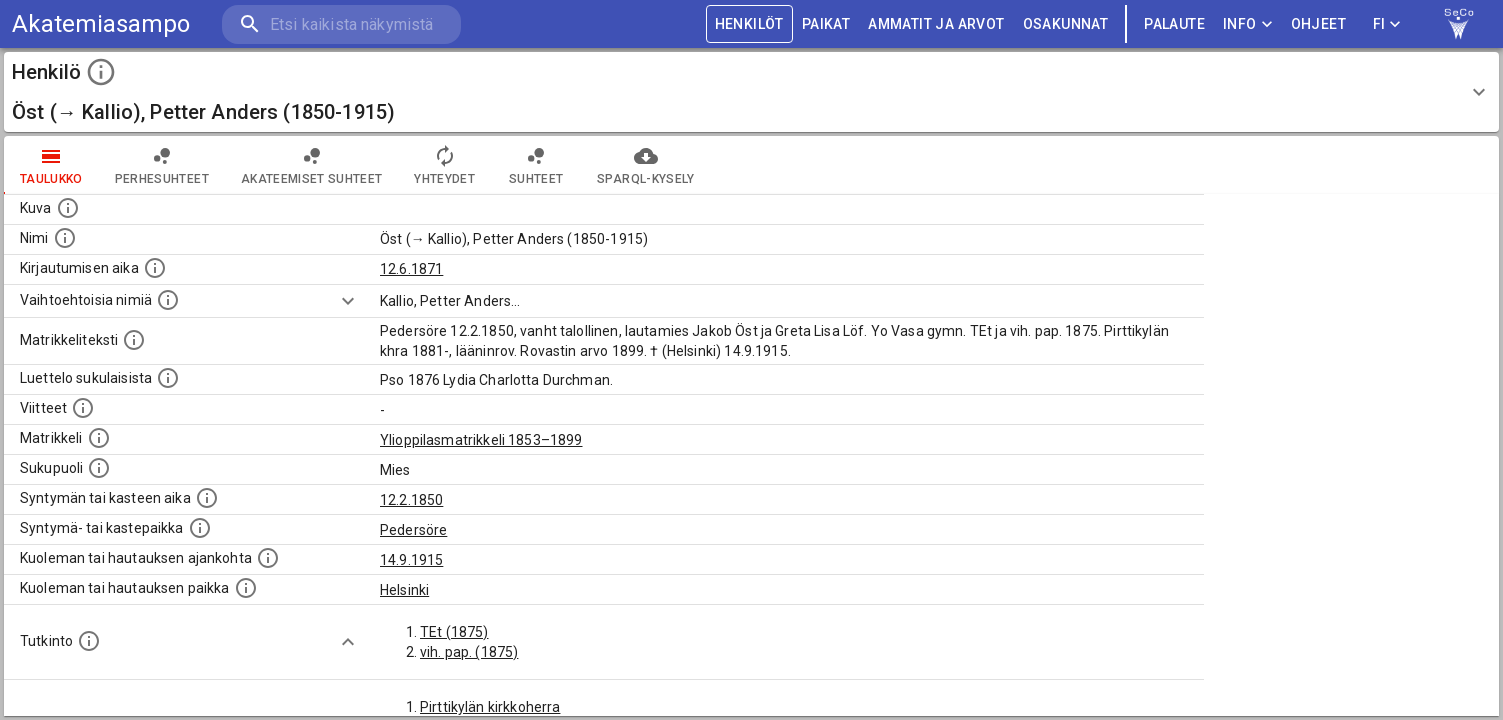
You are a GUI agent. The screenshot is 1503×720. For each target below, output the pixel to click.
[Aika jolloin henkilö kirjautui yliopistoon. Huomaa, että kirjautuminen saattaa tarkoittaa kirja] (155, 268)
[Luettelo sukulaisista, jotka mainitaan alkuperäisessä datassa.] (168, 378)
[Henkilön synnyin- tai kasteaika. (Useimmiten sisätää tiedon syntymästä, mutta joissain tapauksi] (207, 498)
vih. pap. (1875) (469, 652)
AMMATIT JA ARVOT (936, 24)
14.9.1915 (411, 560)
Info (1248, 24)
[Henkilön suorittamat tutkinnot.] (89, 641)
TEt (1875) (454, 632)
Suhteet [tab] (536, 165)
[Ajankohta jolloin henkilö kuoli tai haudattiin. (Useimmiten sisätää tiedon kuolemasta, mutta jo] (268, 558)
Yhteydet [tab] (444, 165)
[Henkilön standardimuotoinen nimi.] (65, 238)
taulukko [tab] (51, 165)
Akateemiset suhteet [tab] (312, 165)
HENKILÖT (749, 24)
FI (1387, 24)
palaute (1174, 24)
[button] (751, 92)
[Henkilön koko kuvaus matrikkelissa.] (134, 340)
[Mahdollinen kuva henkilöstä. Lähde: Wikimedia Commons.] (68, 208)
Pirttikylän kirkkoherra (490, 707)
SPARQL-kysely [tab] (645, 165)
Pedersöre (413, 530)
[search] (340, 24)
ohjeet (1318, 24)
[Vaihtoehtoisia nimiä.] (168, 300)
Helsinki (404, 590)
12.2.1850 (411, 500)
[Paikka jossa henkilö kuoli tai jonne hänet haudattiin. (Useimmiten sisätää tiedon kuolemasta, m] (246, 588)
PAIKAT (826, 24)
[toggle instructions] (101, 72)
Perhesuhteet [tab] (162, 165)
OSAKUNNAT (1066, 24)
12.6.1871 (411, 269)
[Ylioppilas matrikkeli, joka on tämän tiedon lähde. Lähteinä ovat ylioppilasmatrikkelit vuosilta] (99, 438)
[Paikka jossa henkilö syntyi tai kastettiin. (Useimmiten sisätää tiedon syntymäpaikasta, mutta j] (200, 528)
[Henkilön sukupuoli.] (99, 468)
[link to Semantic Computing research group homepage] (1459, 24)
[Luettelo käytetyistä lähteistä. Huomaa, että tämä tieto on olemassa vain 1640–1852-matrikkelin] (83, 408)
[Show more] (348, 301)
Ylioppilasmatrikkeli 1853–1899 (481, 440)
